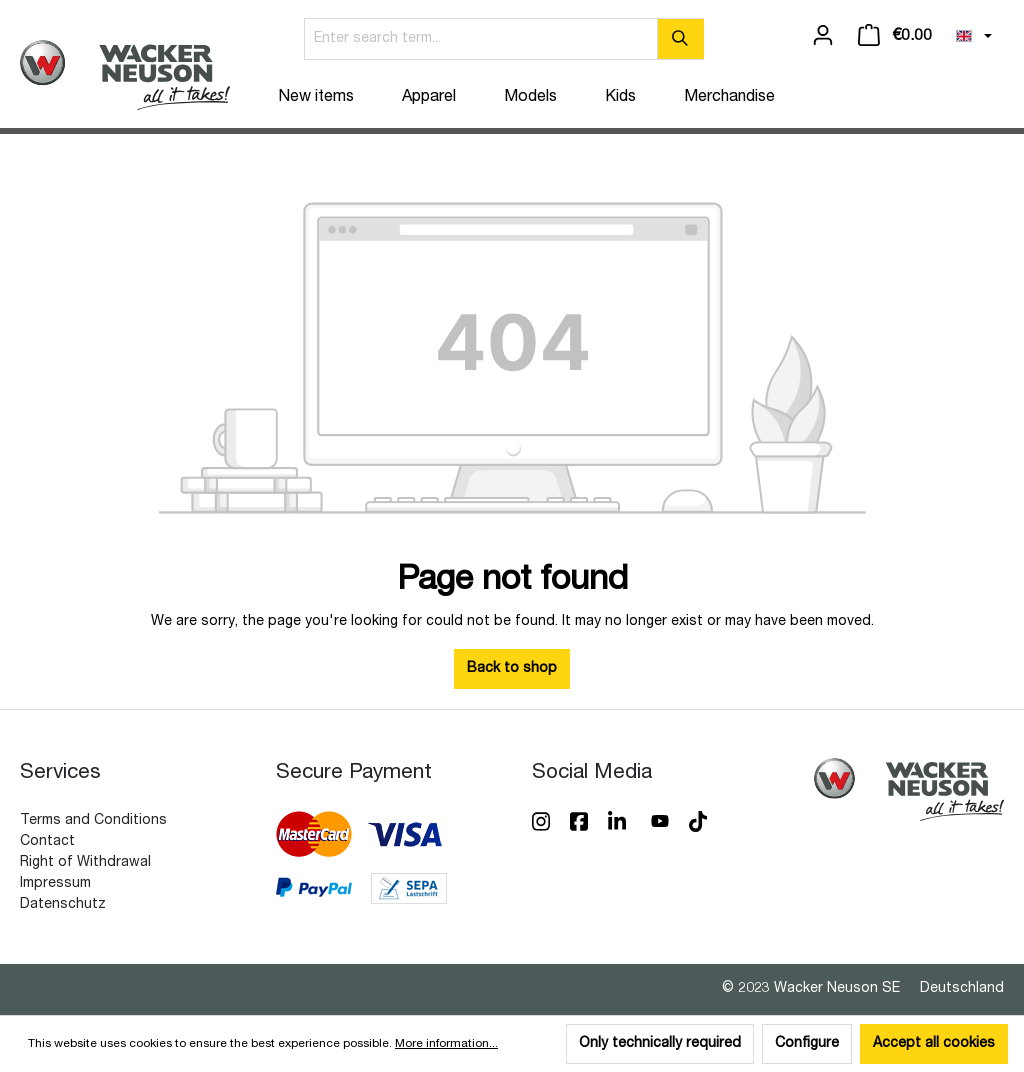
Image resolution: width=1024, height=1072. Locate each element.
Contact (47, 842)
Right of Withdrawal (85, 863)
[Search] (680, 39)
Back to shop (512, 669)
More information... (446, 1044)
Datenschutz (63, 905)
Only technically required (660, 1044)
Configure (807, 1044)
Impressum (55, 884)
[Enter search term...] (481, 39)
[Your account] (823, 36)
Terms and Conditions (93, 821)
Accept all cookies (934, 1044)
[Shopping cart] (895, 36)
